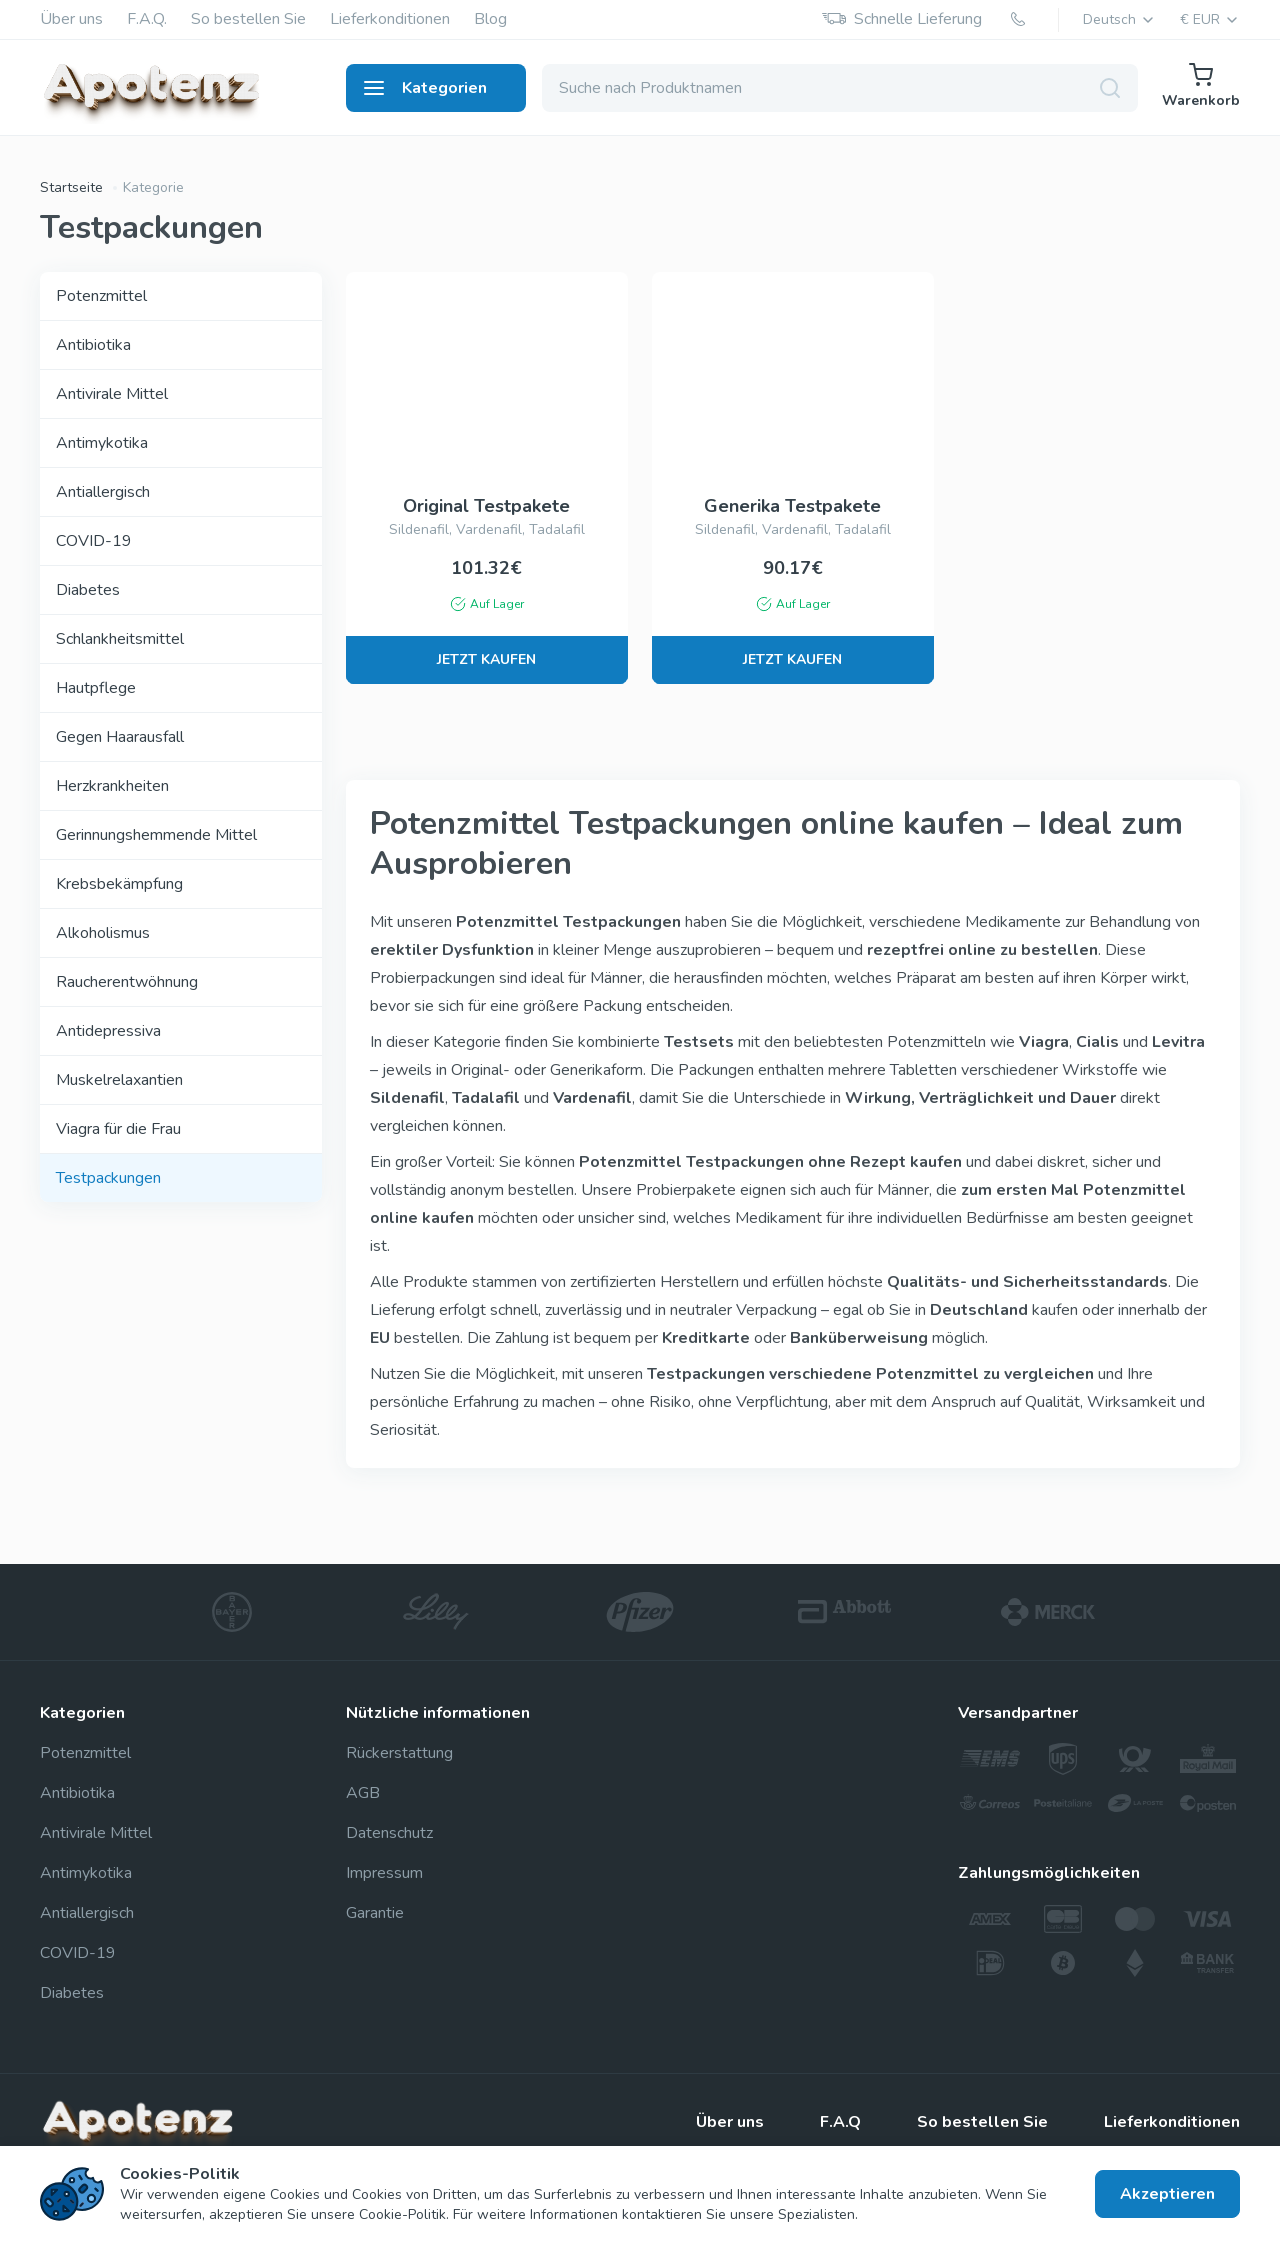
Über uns (71, 19)
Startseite (71, 187)
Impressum (384, 1873)
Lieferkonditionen (390, 19)
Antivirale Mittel (112, 394)
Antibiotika (93, 345)
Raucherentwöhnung (127, 982)
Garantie (375, 1913)
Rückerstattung (399, 1753)
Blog (490, 19)
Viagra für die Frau (118, 1129)
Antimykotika (102, 443)
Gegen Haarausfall (120, 737)
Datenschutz (389, 1833)
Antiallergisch (103, 492)
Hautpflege (96, 688)
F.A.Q (840, 2122)
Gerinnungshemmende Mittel (156, 835)
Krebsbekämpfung (119, 884)
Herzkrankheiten (112, 786)
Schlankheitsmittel (120, 639)
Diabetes (88, 590)
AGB (363, 1793)
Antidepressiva (108, 1031)
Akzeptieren (1167, 2194)
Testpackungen (108, 1178)
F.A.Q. (147, 19)
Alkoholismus (103, 933)
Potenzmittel (101, 296)
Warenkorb (1201, 86)
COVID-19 (94, 541)
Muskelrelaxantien (119, 1080)
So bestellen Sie (248, 19)
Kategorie (153, 187)
